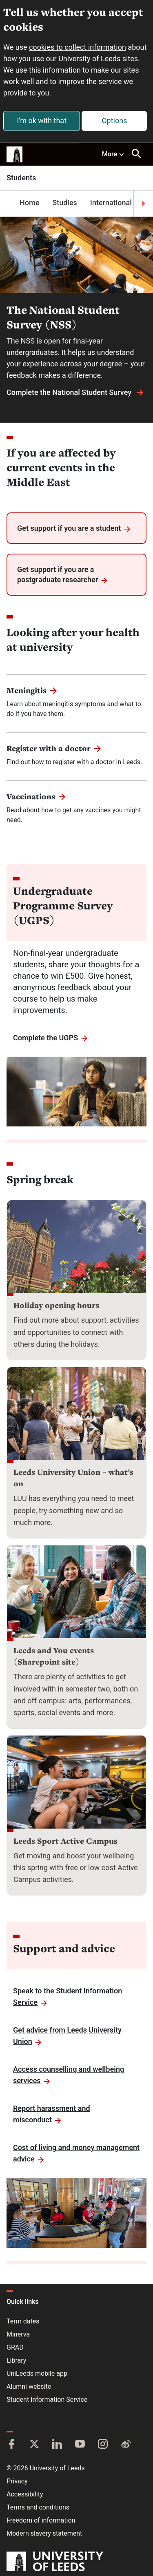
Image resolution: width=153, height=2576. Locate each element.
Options (114, 120)
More (113, 154)
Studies (64, 202)
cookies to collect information (77, 47)
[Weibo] (125, 2444)
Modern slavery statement (44, 2533)
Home (29, 202)
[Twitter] (34, 2444)
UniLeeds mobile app (37, 2373)
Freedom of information (41, 2520)
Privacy (17, 2481)
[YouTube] (79, 2444)
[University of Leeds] (55, 2562)
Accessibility (25, 2494)
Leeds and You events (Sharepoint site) (53, 1656)
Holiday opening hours (56, 1305)
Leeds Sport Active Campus (65, 1841)
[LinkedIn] (57, 2444)
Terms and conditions (38, 2507)
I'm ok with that (42, 120)
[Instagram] (102, 2444)
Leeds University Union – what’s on (73, 1478)
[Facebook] (11, 2444)
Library (16, 2360)
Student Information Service (47, 2399)
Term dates (23, 2321)
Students (21, 178)
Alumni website (29, 2386)
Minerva (18, 2334)
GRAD (15, 2347)
